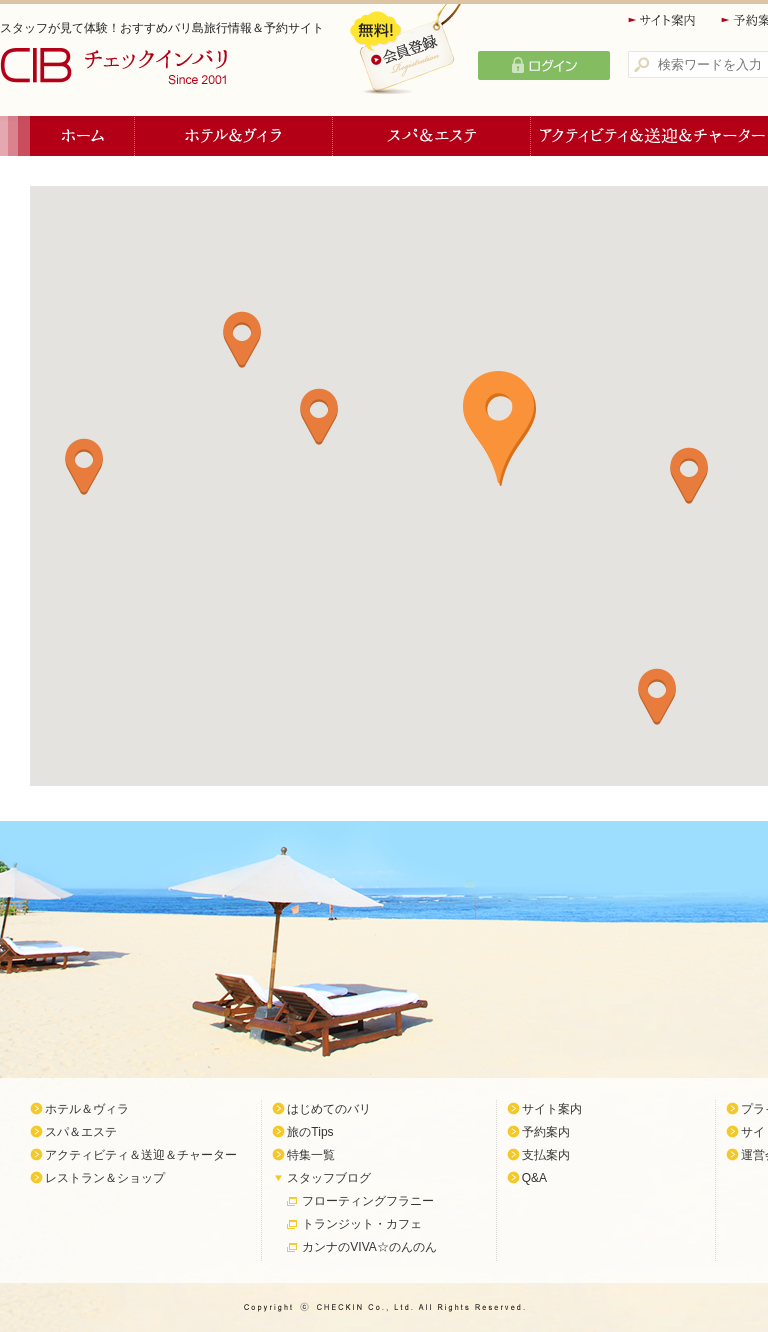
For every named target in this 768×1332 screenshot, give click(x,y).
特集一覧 (311, 1155)
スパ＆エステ (432, 136)
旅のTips (310, 1132)
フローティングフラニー (368, 1201)
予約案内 (546, 1132)
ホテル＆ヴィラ (234, 136)
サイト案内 (663, 20)
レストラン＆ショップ (105, 1178)
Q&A (534, 1178)
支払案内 (546, 1155)
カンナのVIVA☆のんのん (369, 1247)
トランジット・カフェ (362, 1224)
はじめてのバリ (329, 1109)
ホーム (82, 136)
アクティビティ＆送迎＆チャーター (141, 1155)
